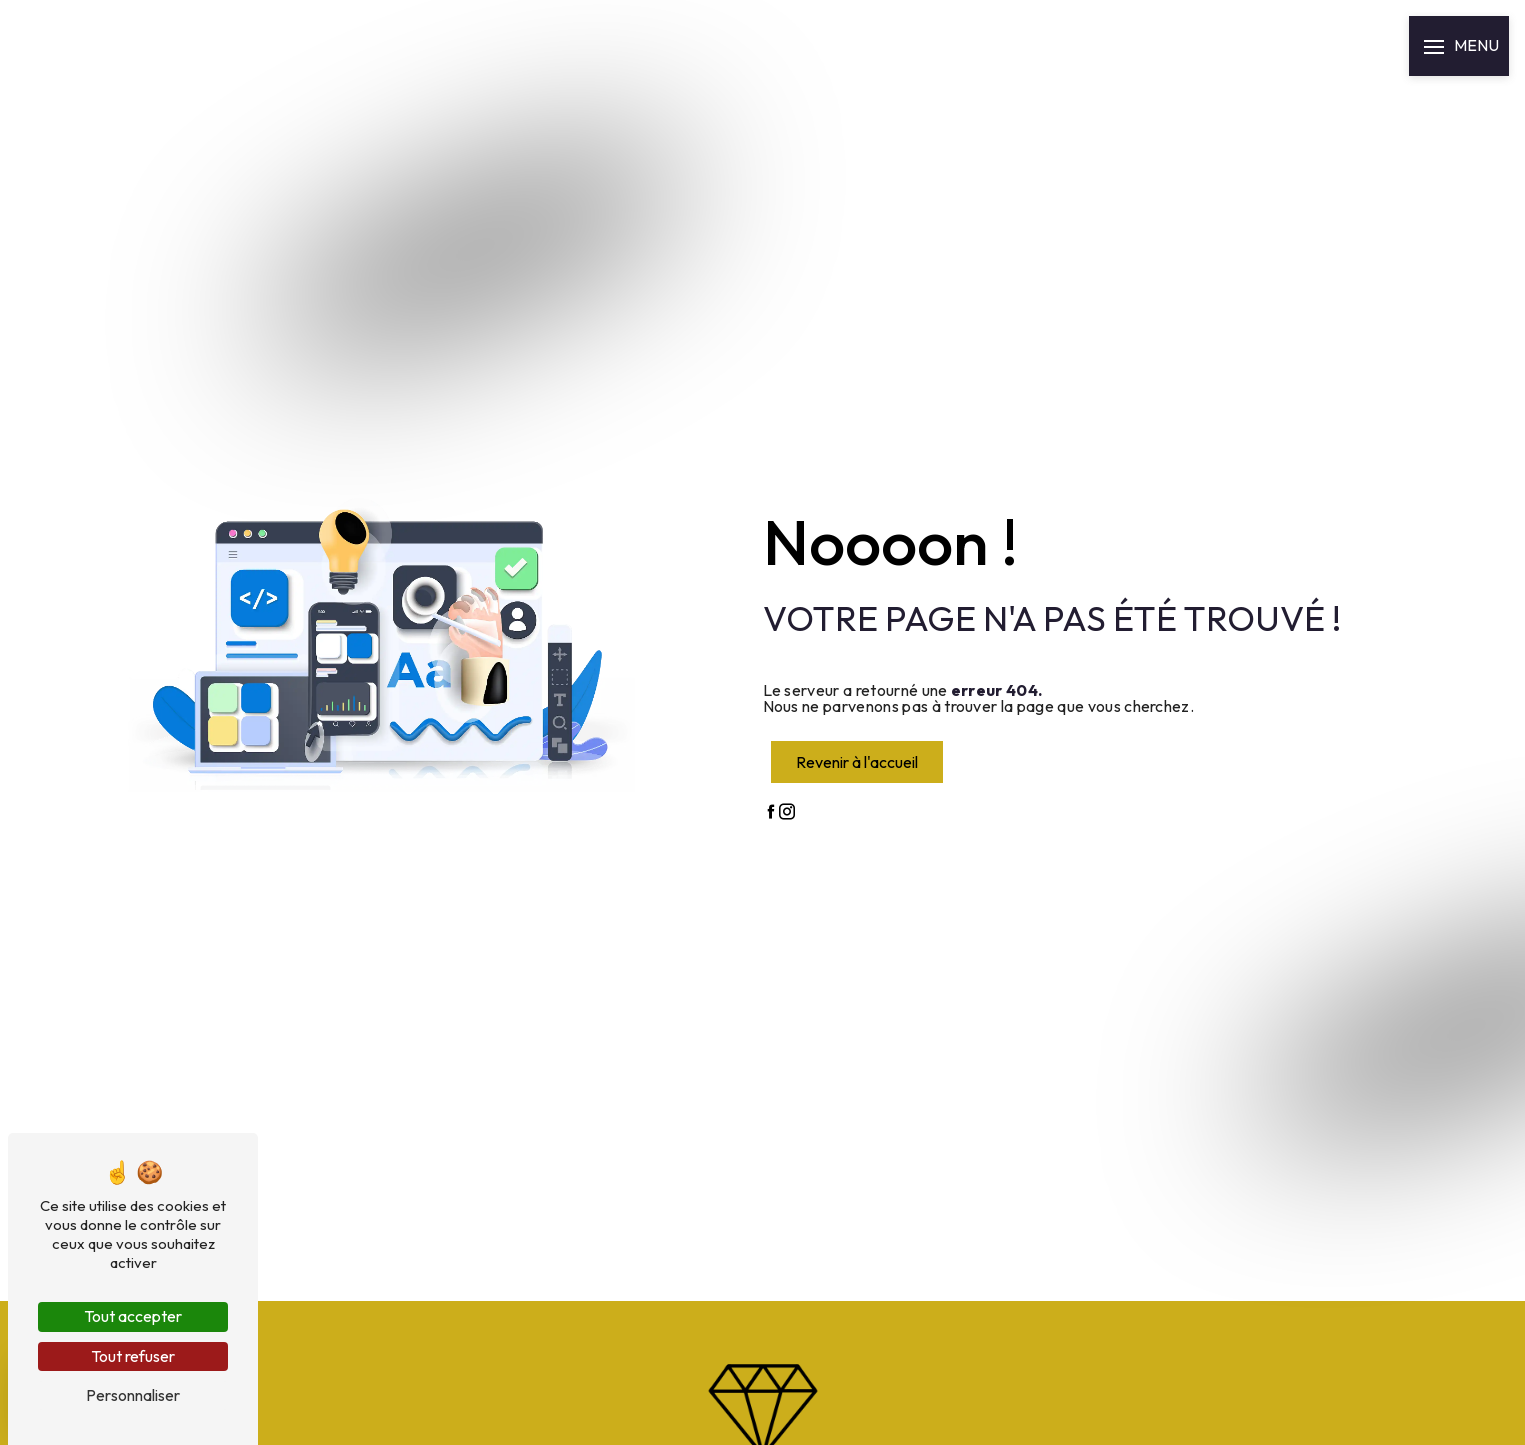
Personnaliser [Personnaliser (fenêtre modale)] (133, 1395)
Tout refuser (133, 1356)
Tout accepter (133, 1316)
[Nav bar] (1459, 46)
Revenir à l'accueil (857, 762)
